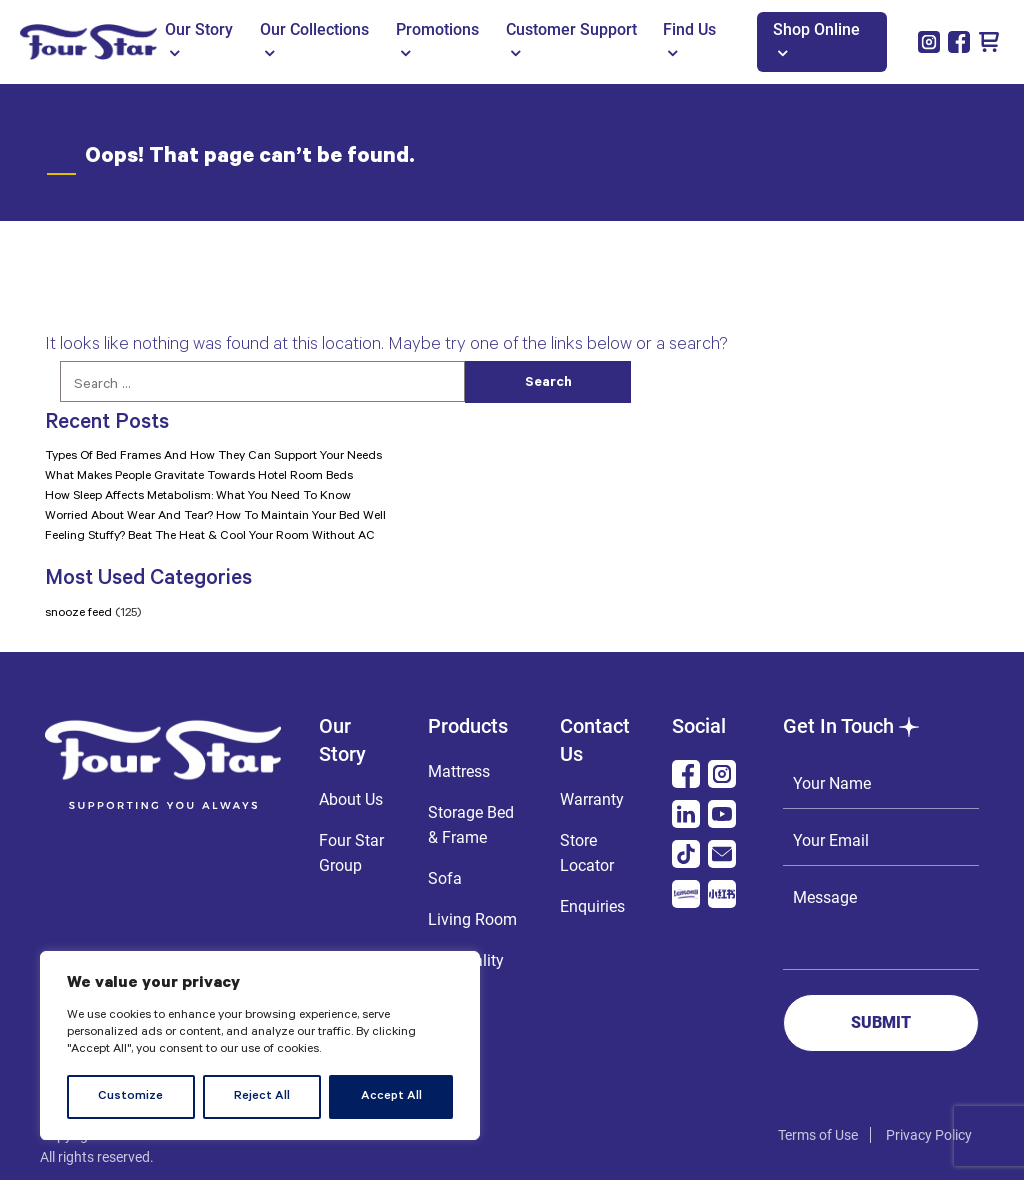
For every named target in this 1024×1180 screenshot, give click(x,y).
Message (881, 922)
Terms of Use (818, 1135)
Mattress (459, 771)
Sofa (445, 878)
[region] (260, 1045)
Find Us (689, 40)
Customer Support (571, 40)
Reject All (262, 1097)
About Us (351, 799)
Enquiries (592, 906)
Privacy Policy (929, 1135)
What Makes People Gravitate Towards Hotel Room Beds (199, 477)
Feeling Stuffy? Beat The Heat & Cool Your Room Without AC (210, 537)
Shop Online (816, 40)
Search (548, 384)
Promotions (437, 40)
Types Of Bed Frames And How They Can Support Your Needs (213, 457)
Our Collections (314, 40)
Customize (130, 1097)
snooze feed (78, 614)
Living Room (472, 919)
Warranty (592, 799)
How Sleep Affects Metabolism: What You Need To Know (198, 497)
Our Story (199, 40)
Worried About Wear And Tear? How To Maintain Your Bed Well (215, 517)
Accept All (391, 1097)
